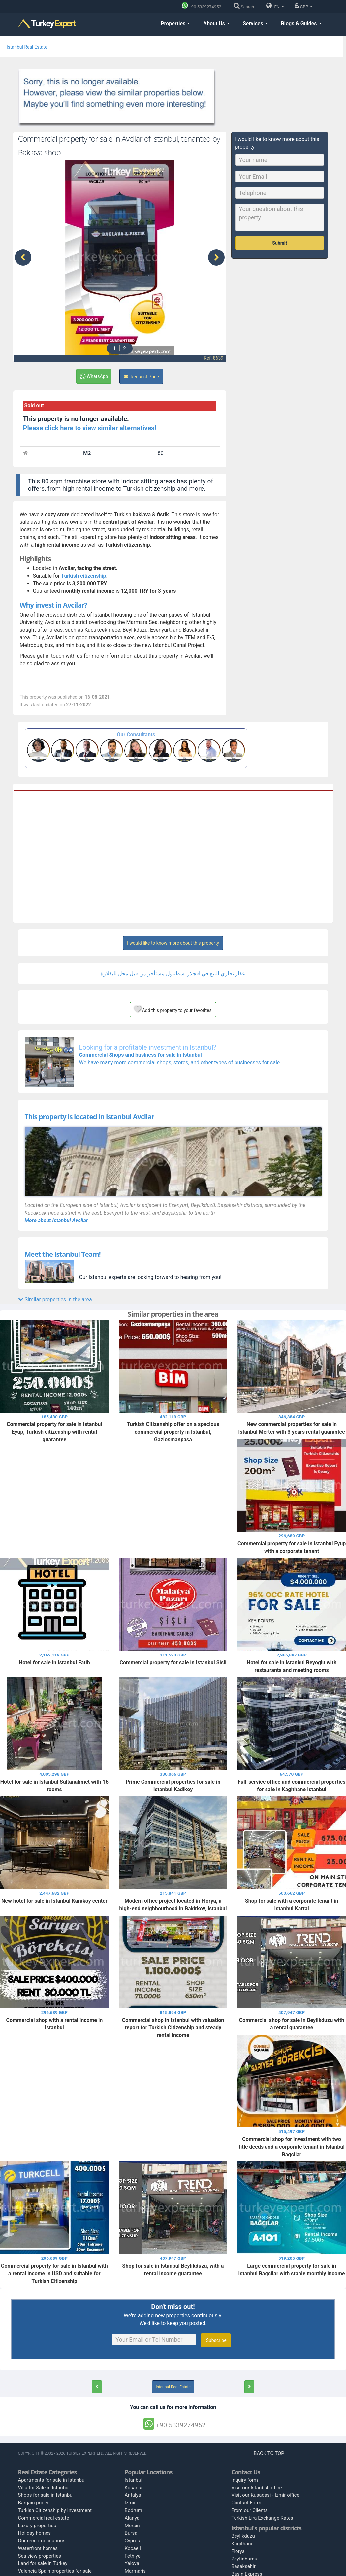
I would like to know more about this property (173, 943)
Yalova (132, 2563)
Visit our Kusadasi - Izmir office (265, 2495)
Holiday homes (34, 2533)
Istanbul (133, 2480)
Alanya (132, 2518)
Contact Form (246, 2503)
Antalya (133, 2495)
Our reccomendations (42, 2541)
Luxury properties (37, 2525)
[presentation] (23, 257)
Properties (175, 23)
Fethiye (133, 2556)
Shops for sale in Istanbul (46, 2495)
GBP (303, 5)
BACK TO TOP (269, 2453)
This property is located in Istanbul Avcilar (89, 1116)
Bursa (131, 2533)
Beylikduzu (243, 2536)
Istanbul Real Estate (27, 47)
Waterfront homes (38, 2548)
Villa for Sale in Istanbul (44, 2488)
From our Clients (249, 2510)
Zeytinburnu (244, 2559)
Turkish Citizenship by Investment (55, 2510)
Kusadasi (135, 2488)
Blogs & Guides (301, 23)
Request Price (141, 376)
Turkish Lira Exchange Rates (262, 2518)
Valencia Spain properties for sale (55, 2571)
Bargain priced (34, 2503)
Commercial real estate (43, 2518)
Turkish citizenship (83, 576)
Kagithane (242, 2544)
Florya (238, 2551)
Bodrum (133, 2510)
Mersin (132, 2525)
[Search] (245, 6)
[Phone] (203, 6)
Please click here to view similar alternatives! (89, 428)
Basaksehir (243, 2566)
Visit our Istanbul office (256, 2488)
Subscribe (215, 2340)
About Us (216, 23)
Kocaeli (133, 2548)
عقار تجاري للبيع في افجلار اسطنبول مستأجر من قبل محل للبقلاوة (173, 973)
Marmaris (135, 2571)
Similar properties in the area (55, 1299)
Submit (279, 243)
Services (255, 23)
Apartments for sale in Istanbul (52, 2480)
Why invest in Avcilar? (53, 605)
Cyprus (132, 2541)
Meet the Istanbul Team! (63, 1254)
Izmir (130, 2503)
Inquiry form (244, 2480)
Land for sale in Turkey (43, 2563)
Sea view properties (39, 2556)
